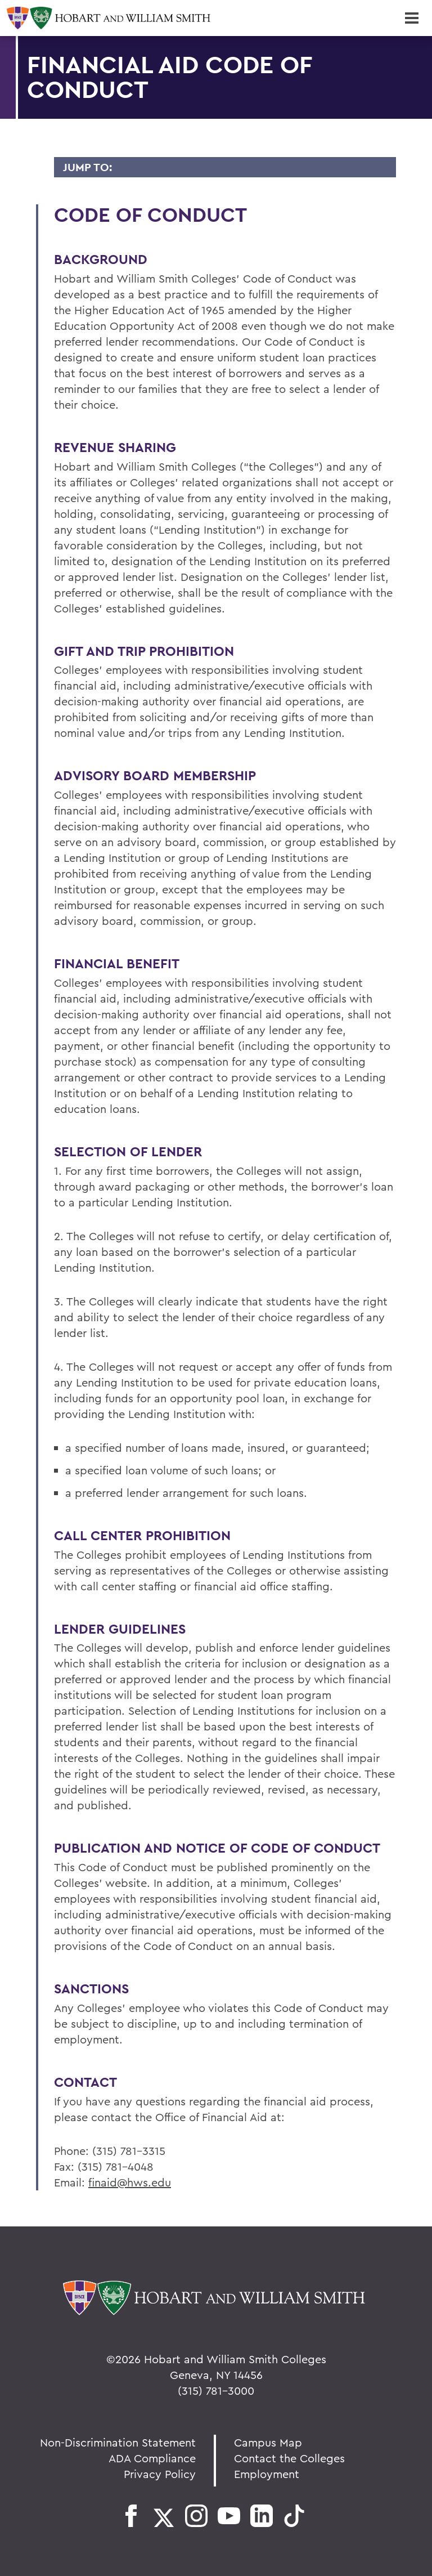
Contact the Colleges (289, 2458)
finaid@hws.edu (129, 2182)
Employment (266, 2474)
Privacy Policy (160, 2474)
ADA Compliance (152, 2458)
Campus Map (268, 2442)
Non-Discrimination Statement (118, 2442)
